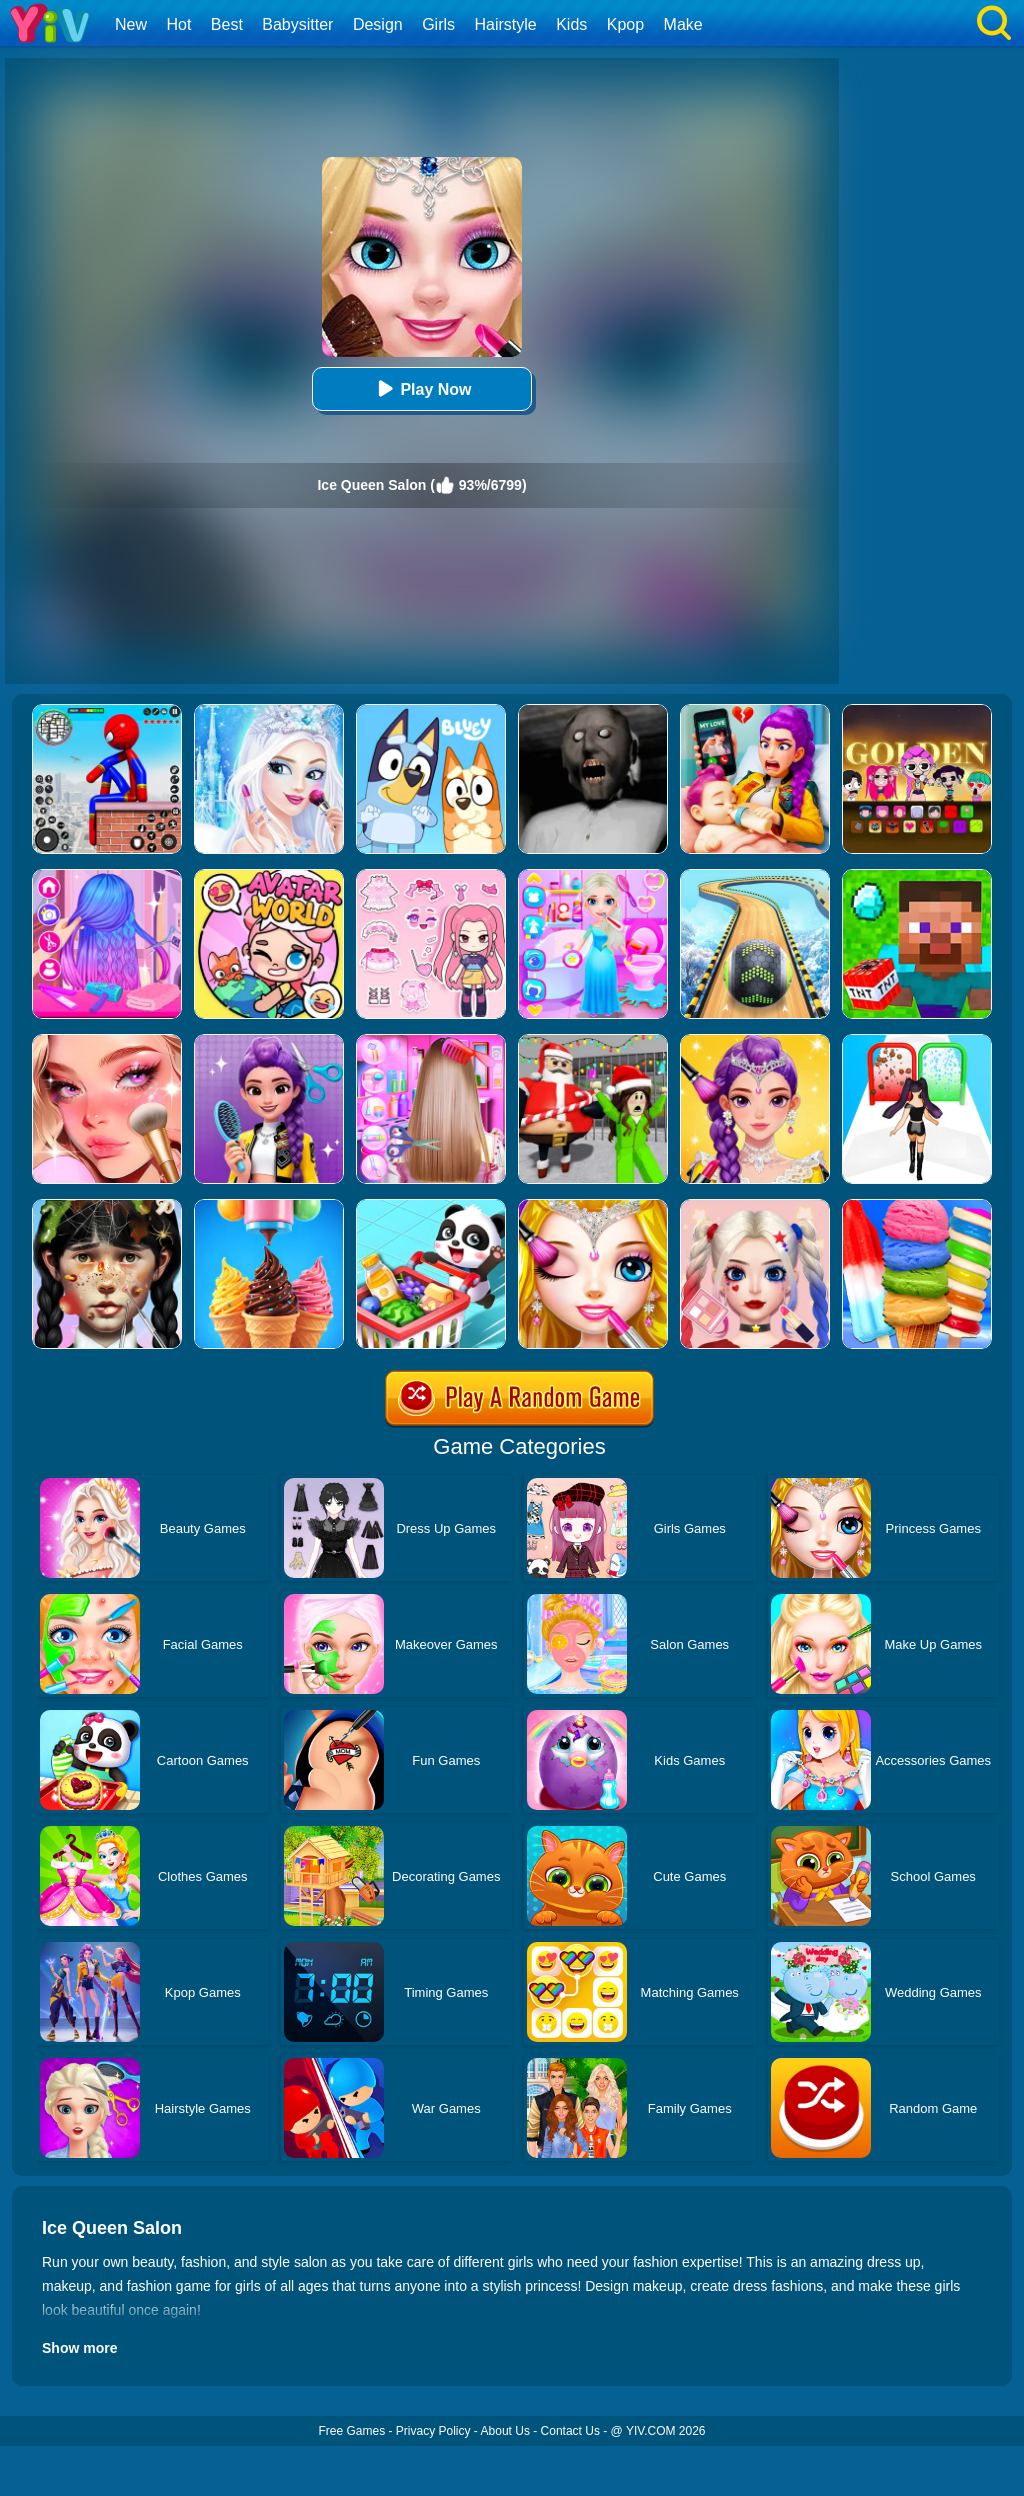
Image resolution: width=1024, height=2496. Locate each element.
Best (227, 24)
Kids (571, 24)
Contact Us (570, 2431)
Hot (178, 24)
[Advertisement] (924, 376)
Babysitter (297, 24)
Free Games (351, 2431)
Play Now (421, 388)
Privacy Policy (433, 2431)
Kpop (625, 24)
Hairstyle (506, 24)
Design (378, 24)
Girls (438, 24)
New (131, 24)
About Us (505, 2431)
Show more (79, 2348)
